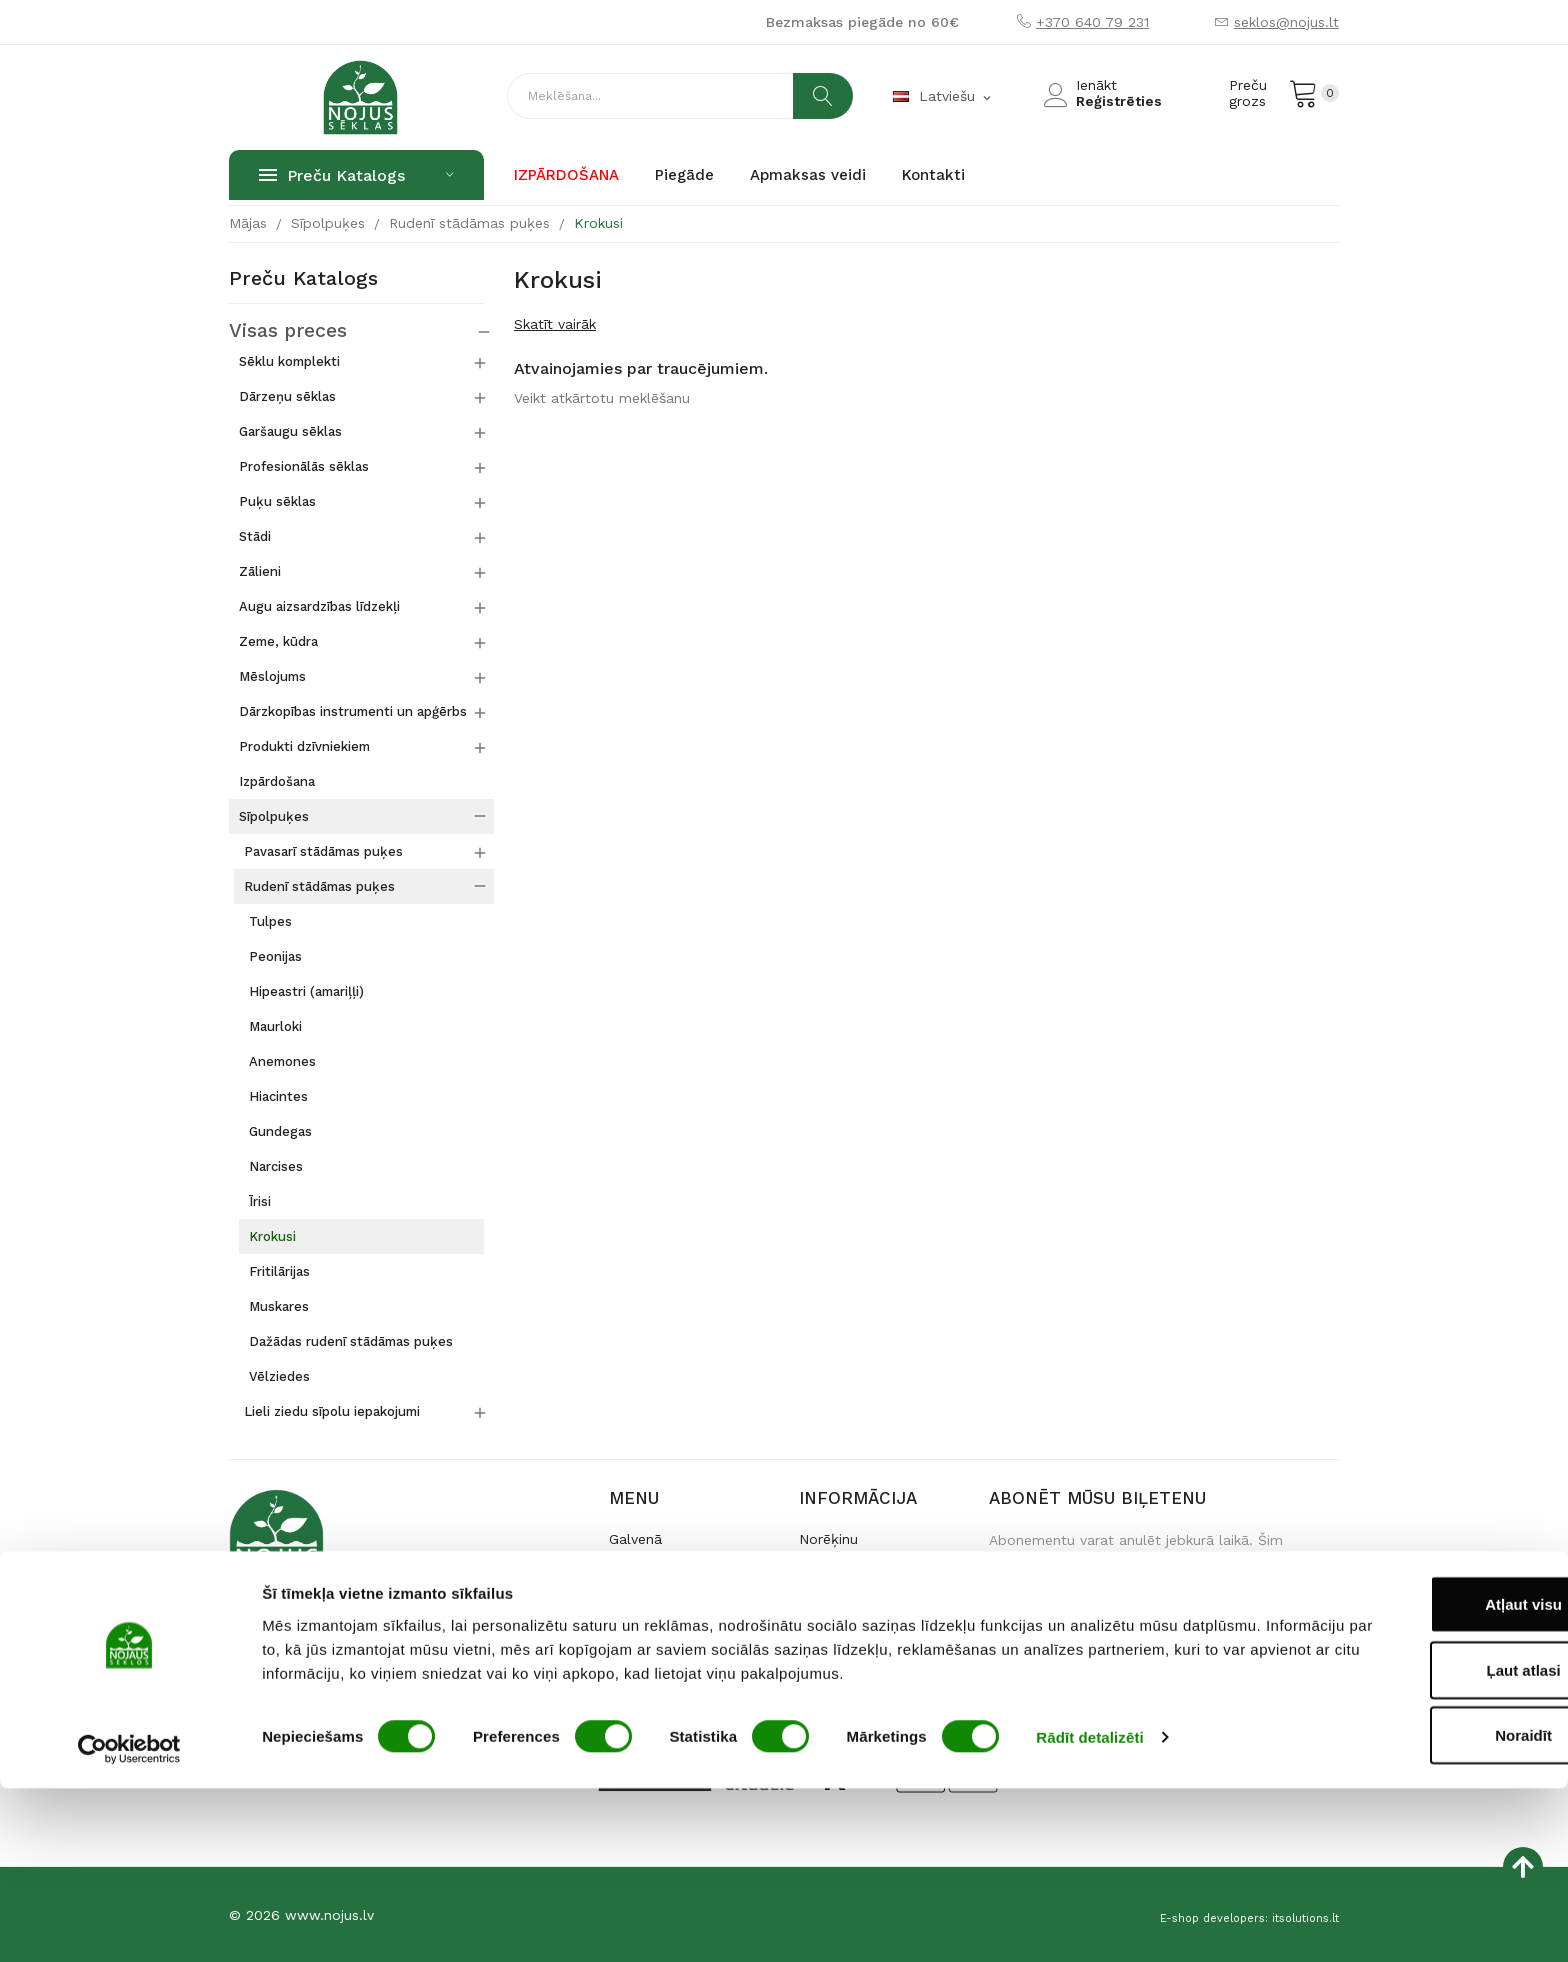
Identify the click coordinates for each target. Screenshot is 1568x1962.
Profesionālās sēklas (304, 465)
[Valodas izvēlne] (943, 97)
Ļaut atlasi (1401, 1843)
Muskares (279, 1305)
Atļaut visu (1401, 1777)
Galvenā (635, 1538)
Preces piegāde (850, 1570)
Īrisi (260, 1200)
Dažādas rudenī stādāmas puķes (351, 1340)
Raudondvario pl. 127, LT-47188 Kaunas (361, 1658)
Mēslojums (272, 675)
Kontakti (637, 1602)
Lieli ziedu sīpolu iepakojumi (332, 1410)
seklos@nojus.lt (1286, 22)
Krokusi (272, 1235)
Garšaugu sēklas (290, 430)
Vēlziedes (279, 1375)
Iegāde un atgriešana (869, 1602)
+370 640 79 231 (1092, 22)
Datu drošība (842, 1634)
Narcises (276, 1165)
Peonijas (275, 955)
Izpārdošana (277, 780)
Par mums (643, 1570)
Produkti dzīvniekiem (304, 745)
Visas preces (272, 331)
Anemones (282, 1060)
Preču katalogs (303, 279)
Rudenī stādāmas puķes (319, 885)
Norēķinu (828, 1538)
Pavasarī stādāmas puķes (323, 850)
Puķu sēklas (277, 500)
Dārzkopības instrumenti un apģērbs (353, 710)
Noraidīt (1401, 1908)
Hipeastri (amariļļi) (306, 990)
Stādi (255, 535)
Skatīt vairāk (555, 324)
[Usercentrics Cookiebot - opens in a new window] (129, 1923)
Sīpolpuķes (274, 815)
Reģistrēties (1119, 101)
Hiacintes (278, 1095)
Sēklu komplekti (289, 360)
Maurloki (275, 1025)
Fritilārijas (279, 1270)
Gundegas (280, 1130)
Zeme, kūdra (278, 640)
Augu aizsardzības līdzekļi (319, 605)
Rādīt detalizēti (1089, 1910)
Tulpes (270, 920)
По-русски (642, 1634)
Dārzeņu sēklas (287, 395)
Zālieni (260, 570)
